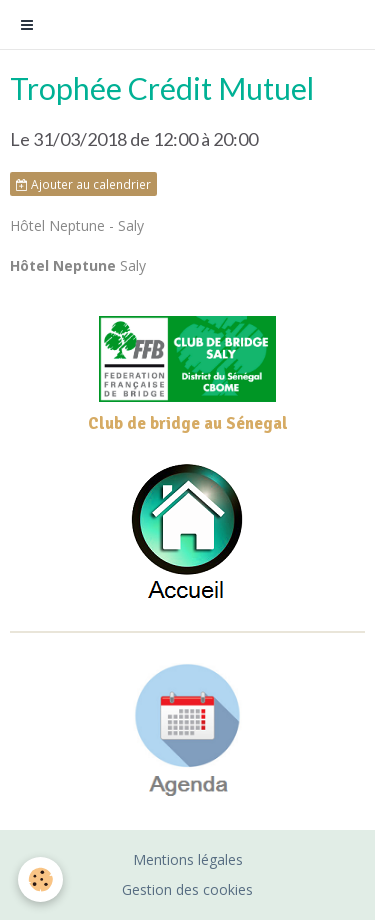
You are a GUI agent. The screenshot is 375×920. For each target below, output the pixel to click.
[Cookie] (40, 879)
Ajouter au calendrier (83, 184)
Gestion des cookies (187, 889)
